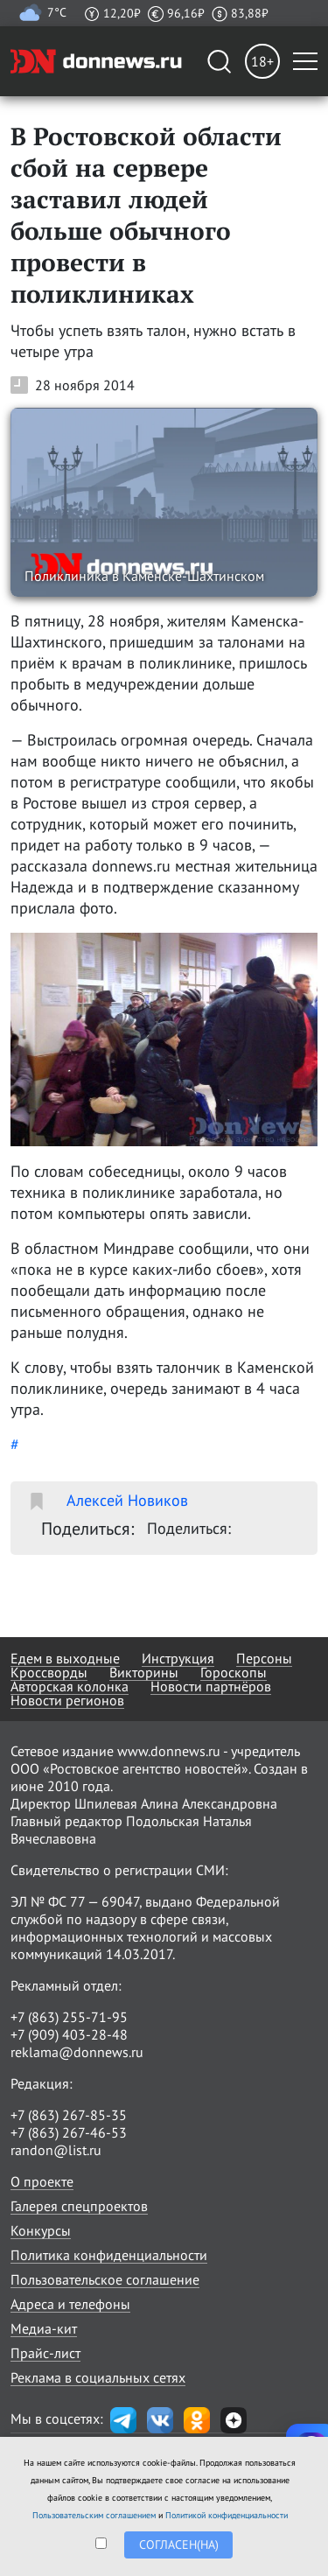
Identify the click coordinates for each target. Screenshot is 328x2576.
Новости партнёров (210, 1686)
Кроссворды (48, 1672)
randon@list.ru (55, 2150)
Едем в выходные (65, 1658)
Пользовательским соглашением (94, 2515)
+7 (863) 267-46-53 (68, 2132)
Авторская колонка (69, 1686)
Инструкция (178, 1658)
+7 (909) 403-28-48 (69, 2034)
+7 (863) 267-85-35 (68, 2115)
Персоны (264, 1658)
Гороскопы (233, 1672)
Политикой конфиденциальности (226, 2515)
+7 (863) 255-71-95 (69, 2017)
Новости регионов (67, 1700)
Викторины (143, 1672)
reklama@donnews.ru (76, 2052)
